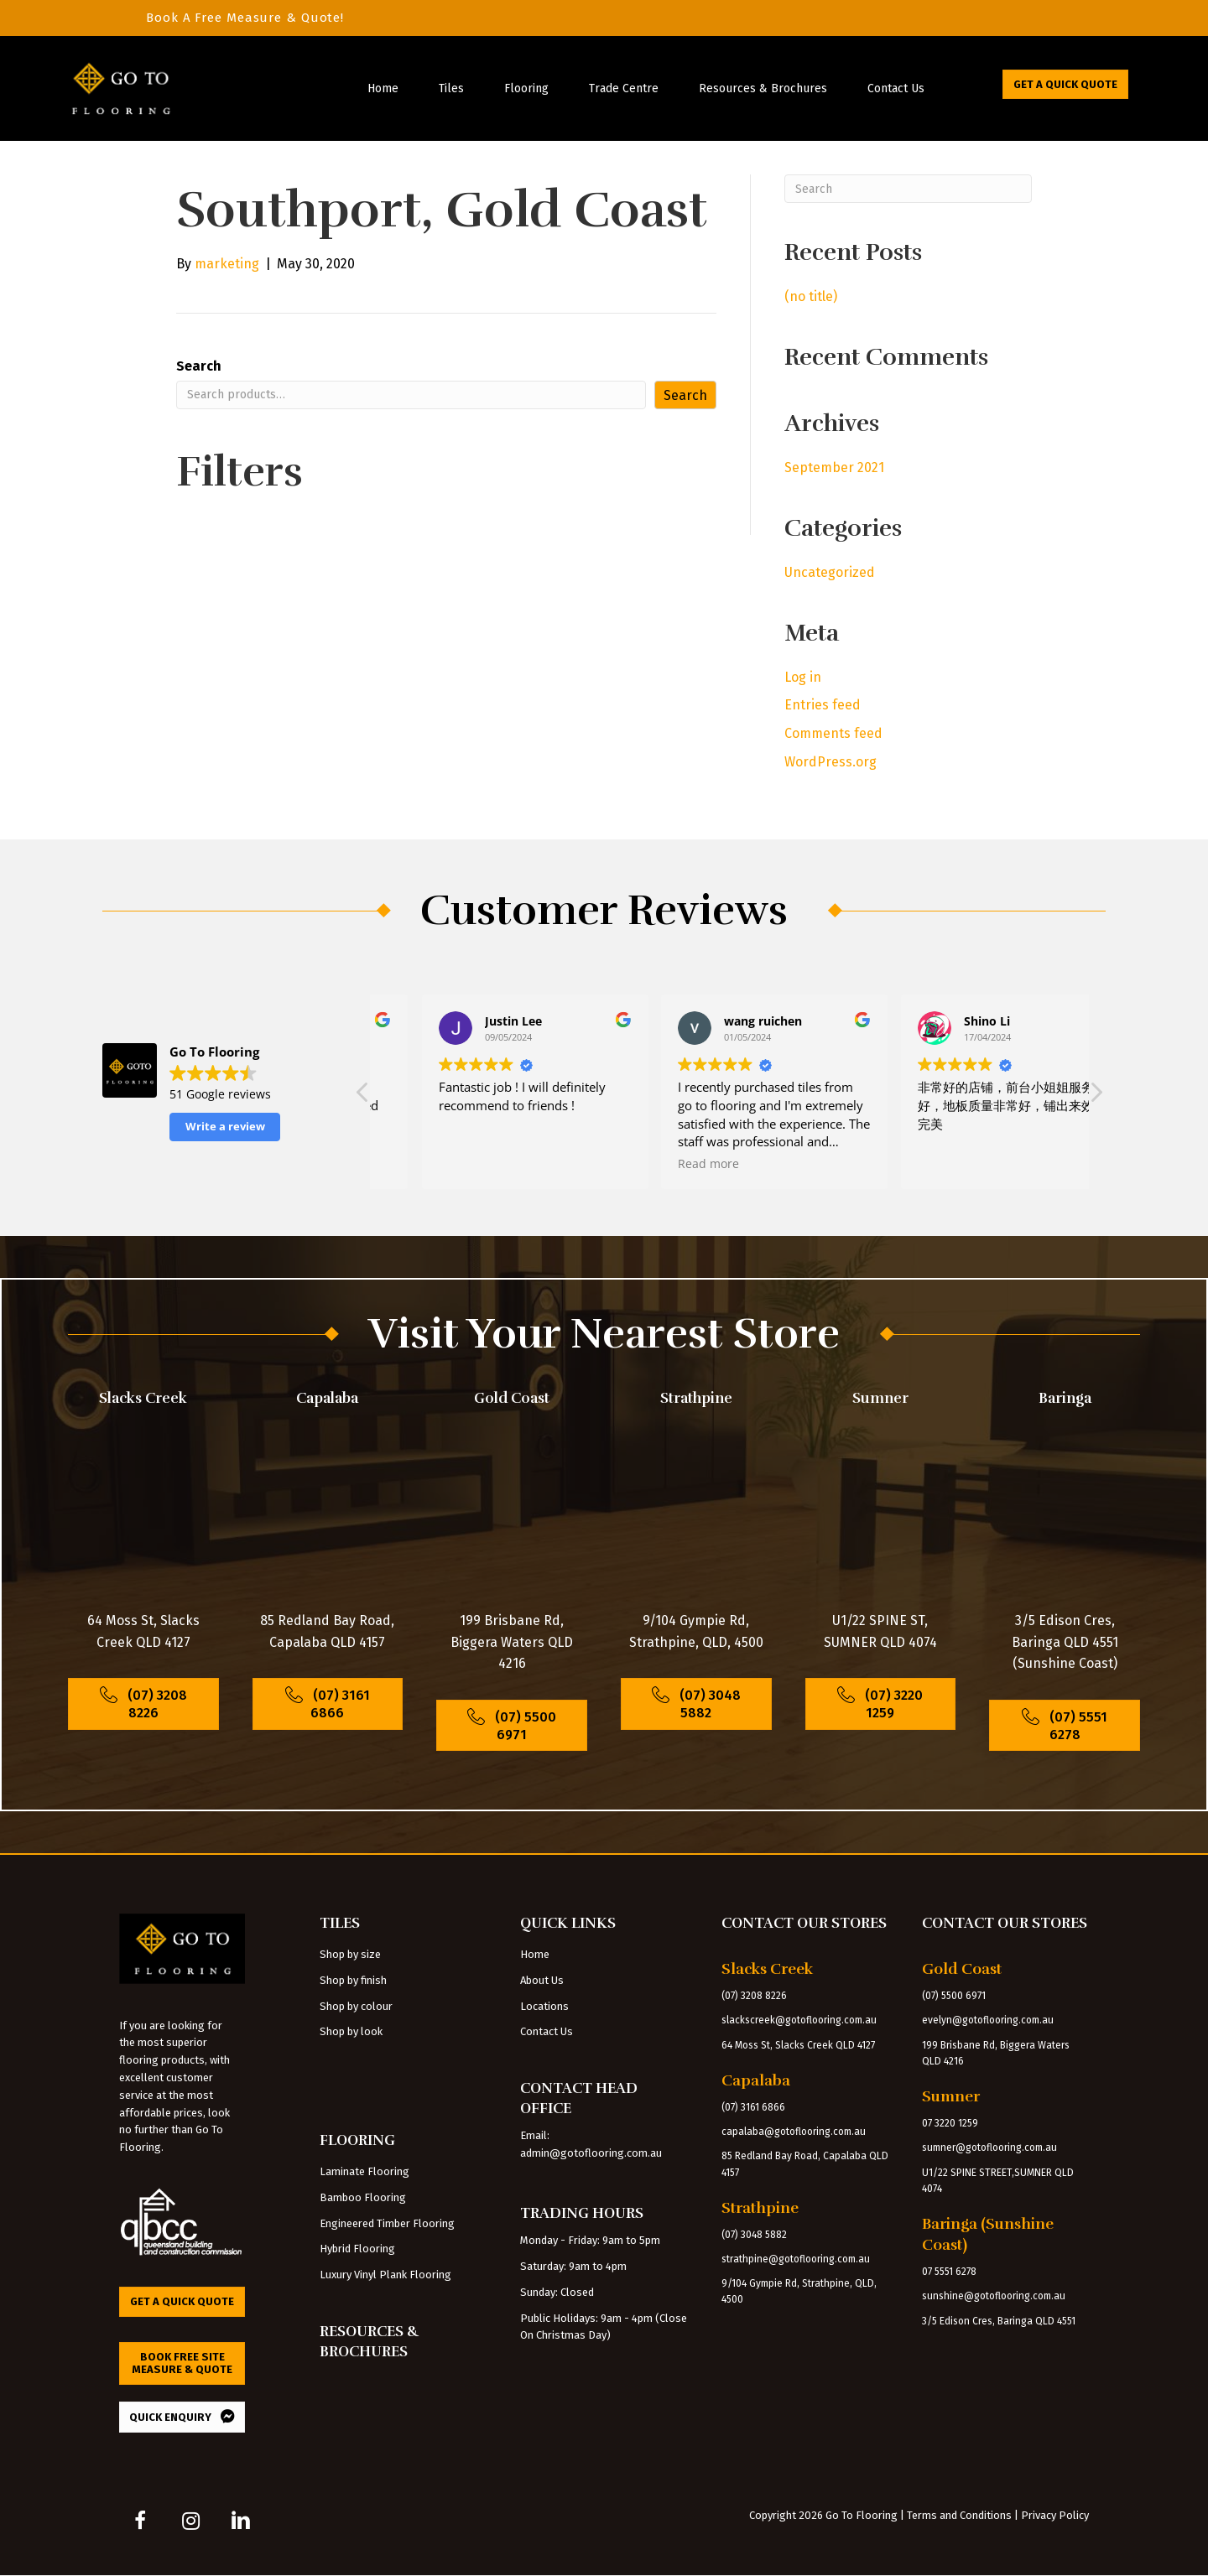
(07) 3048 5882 (754, 2235)
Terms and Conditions (959, 2515)
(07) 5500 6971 (954, 1996)
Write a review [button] (225, 1126)
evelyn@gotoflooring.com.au (988, 2020)
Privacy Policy (1055, 2515)
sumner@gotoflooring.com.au (989, 2147)
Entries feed (822, 705)
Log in (802, 677)
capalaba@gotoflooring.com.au (793, 2131)
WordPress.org (830, 762)
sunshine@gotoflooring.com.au (993, 2296)
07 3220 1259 (950, 2123)
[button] (1095, 1097)
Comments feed (833, 733)
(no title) (810, 296)
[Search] (908, 188)
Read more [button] (424, 1163)
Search (198, 366)
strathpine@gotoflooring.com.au (795, 2259)
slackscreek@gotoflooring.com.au (799, 2020)
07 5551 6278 (949, 2271)
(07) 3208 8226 (754, 1996)
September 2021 (834, 467)
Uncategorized (829, 572)
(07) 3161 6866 (753, 2107)
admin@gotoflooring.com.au (591, 2153)
